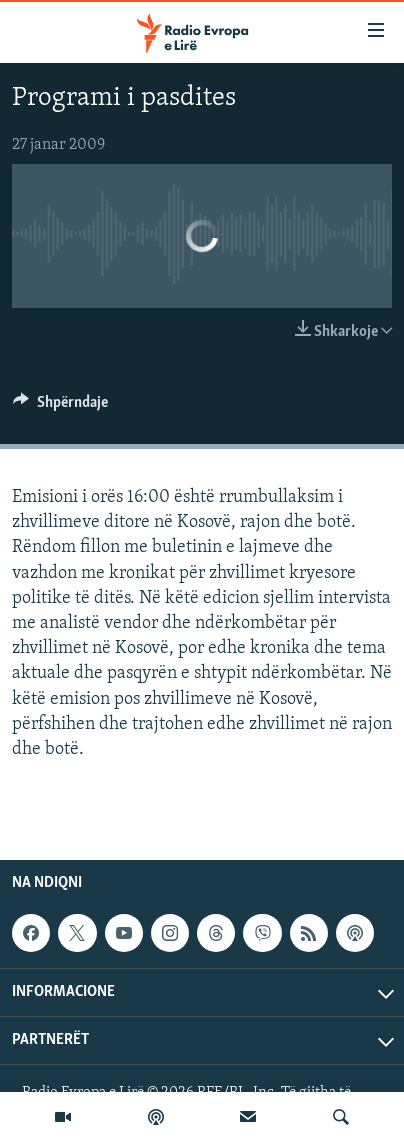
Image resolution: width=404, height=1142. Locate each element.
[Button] (60, 407)
